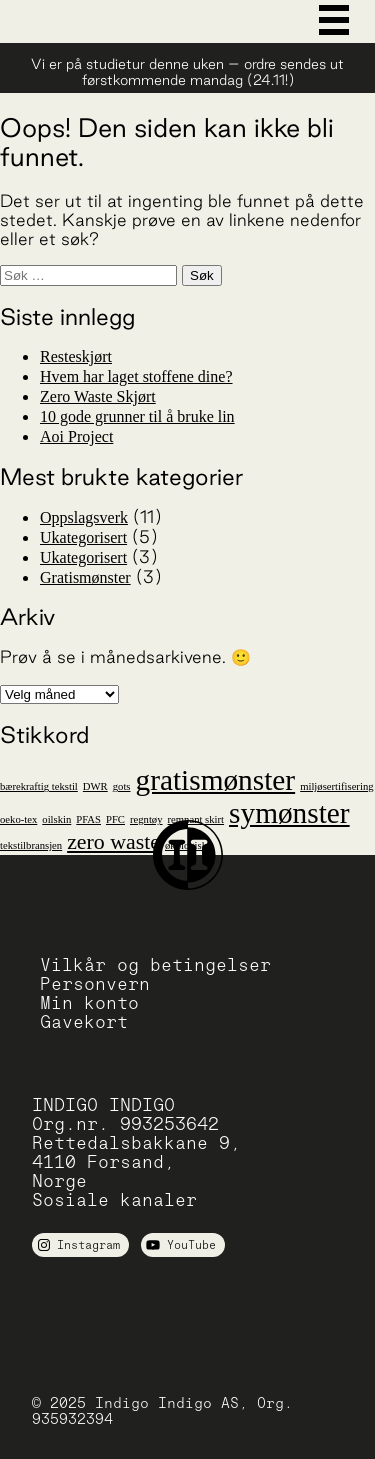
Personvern (95, 983)
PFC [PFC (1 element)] (115, 819)
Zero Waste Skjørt (98, 396)
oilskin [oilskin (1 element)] (56, 819)
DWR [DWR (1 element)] (95, 786)
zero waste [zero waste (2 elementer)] (113, 842)
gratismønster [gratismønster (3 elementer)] (215, 780)
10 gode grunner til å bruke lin (137, 416)
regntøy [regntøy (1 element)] (146, 819)
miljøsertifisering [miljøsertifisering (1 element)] (336, 786)
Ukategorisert (83, 537)
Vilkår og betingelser (155, 964)
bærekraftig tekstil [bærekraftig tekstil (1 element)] (39, 786)
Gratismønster (85, 577)
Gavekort (84, 1021)
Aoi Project (76, 436)
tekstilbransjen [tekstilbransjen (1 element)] (31, 845)
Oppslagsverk (84, 517)
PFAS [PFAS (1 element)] (88, 819)
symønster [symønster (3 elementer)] (289, 813)
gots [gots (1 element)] (122, 786)
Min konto (89, 1002)
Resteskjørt (76, 356)
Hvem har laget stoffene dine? (136, 376)
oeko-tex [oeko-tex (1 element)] (18, 819)
